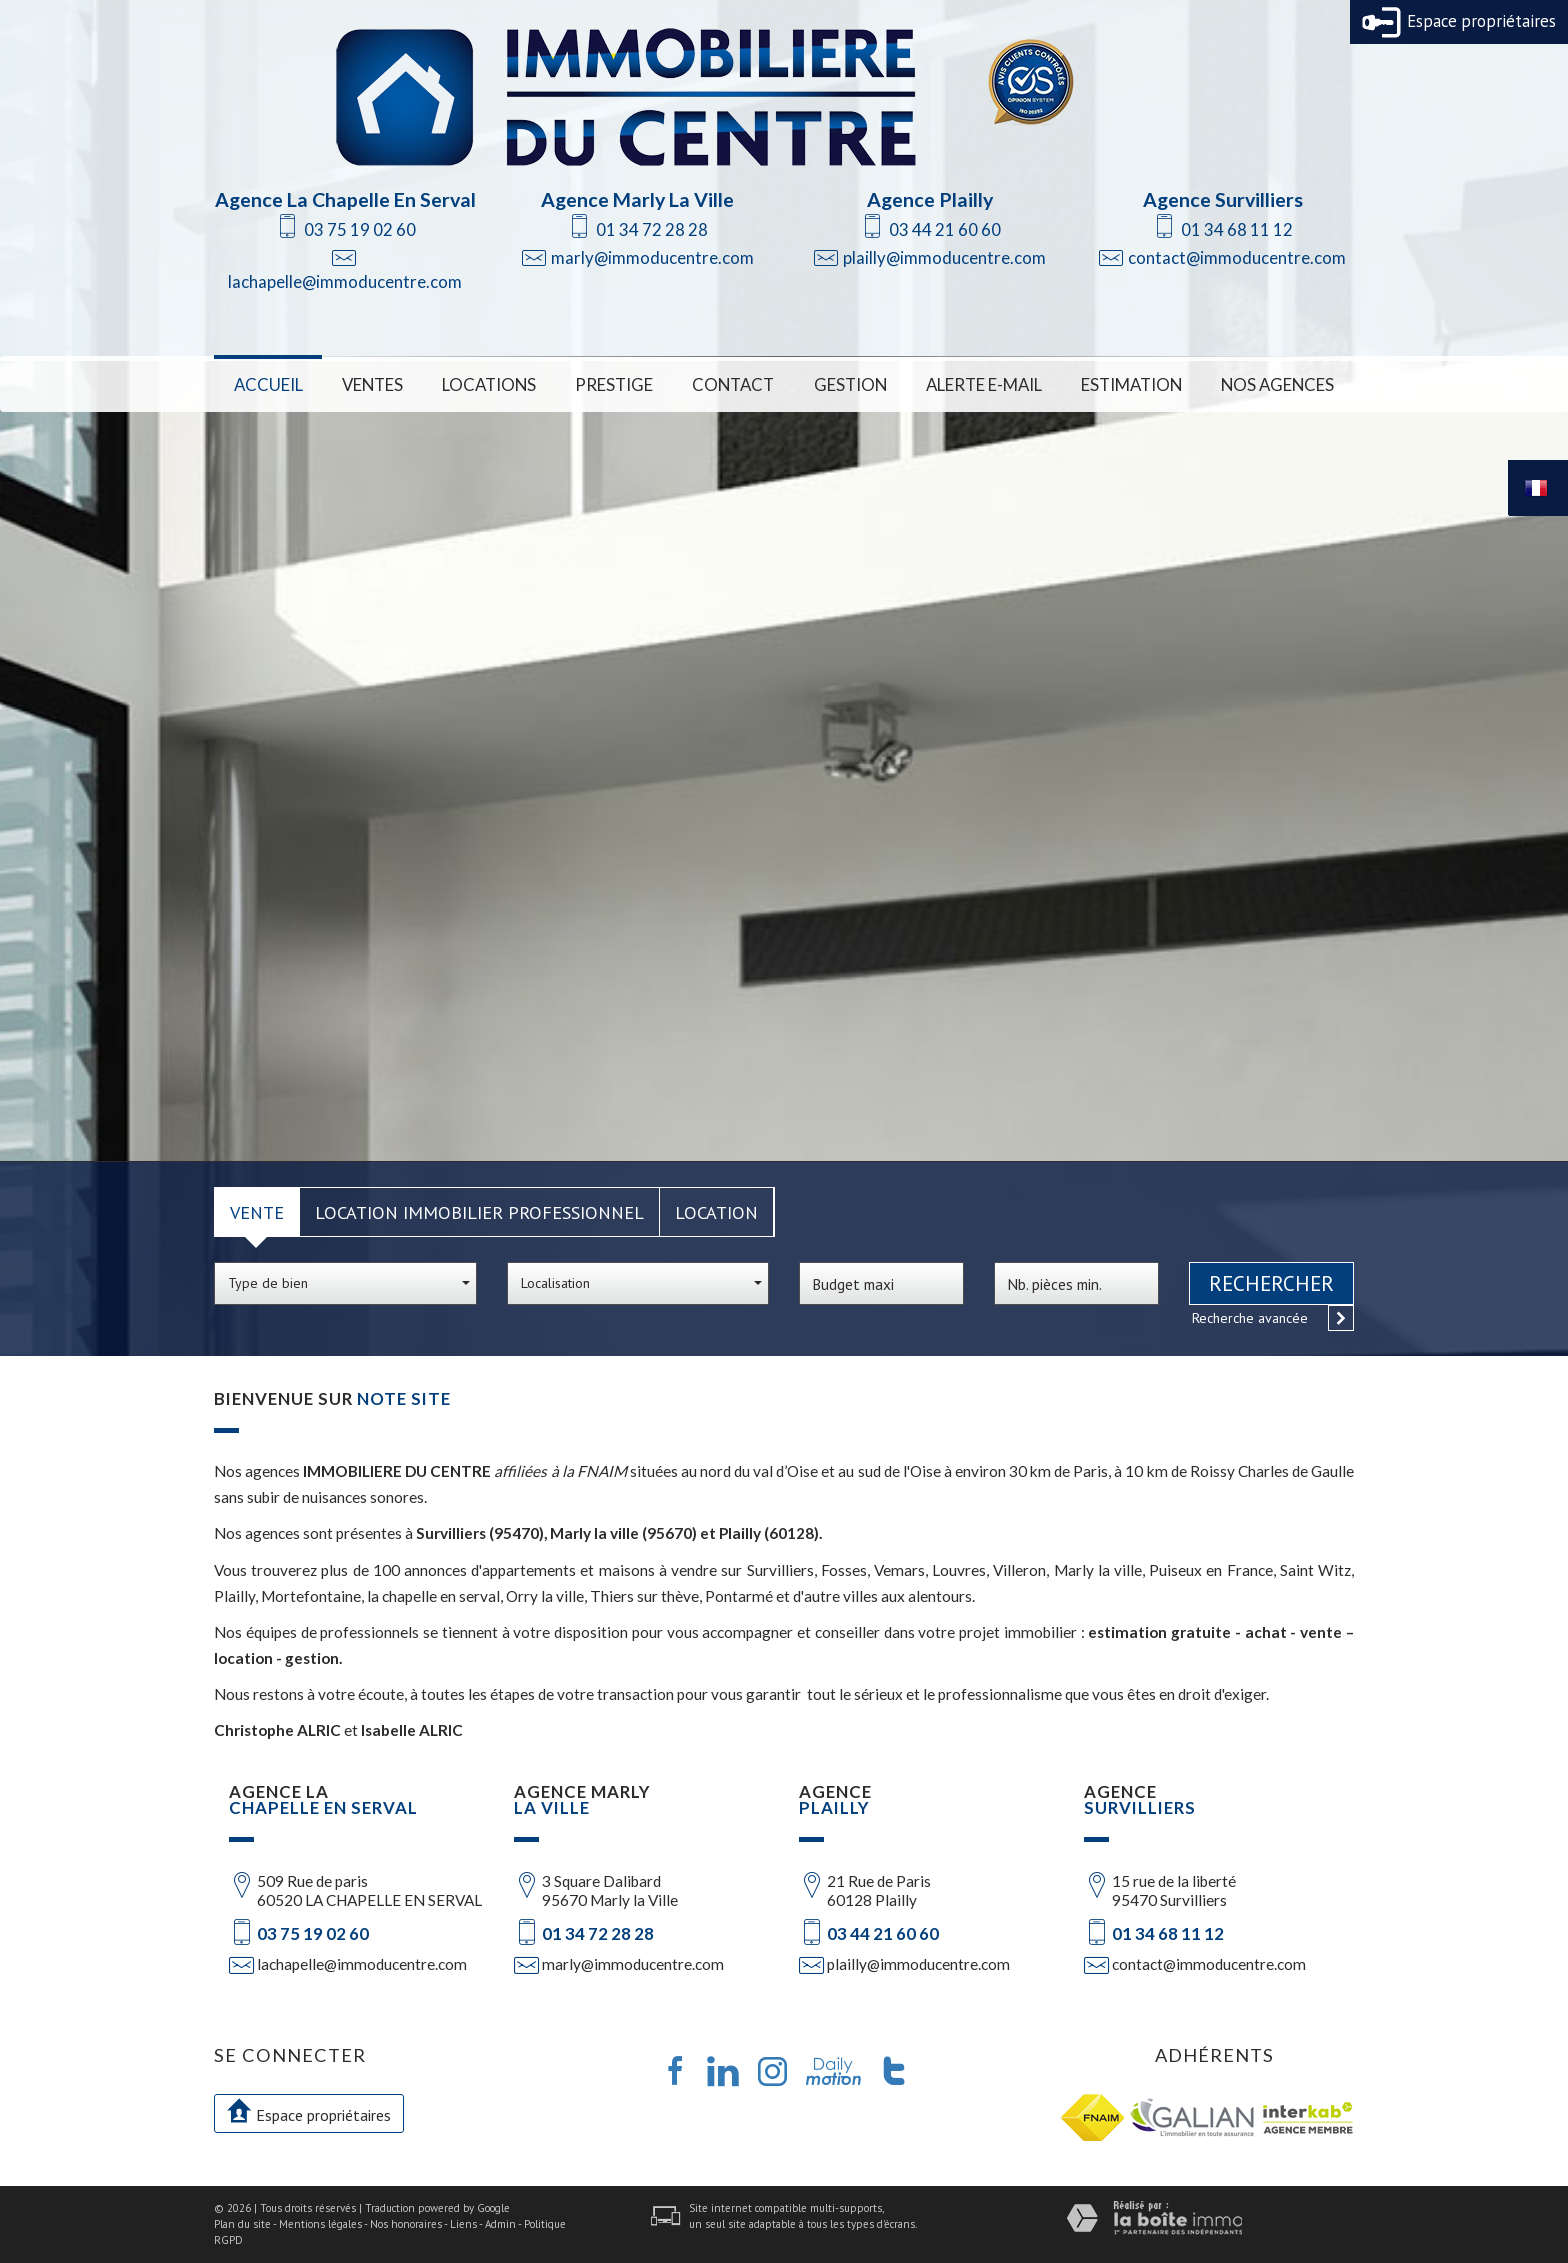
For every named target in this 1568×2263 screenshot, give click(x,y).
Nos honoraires (406, 2224)
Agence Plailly (930, 199)
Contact (733, 384)
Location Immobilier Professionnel (479, 1212)
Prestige (614, 384)
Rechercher (1271, 1283)
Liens (463, 2224)
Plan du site (242, 2224)
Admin (500, 2224)
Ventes (372, 384)
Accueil (268, 384)
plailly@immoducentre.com (944, 257)
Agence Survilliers (1223, 199)
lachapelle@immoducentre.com (345, 281)
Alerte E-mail (984, 384)
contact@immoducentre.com (1237, 257)
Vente (257, 1212)
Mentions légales (320, 2224)
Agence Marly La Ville (637, 199)
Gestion (850, 384)
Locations (489, 384)
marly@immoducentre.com (652, 257)
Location (716, 1212)
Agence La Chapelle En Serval (345, 199)
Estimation (1131, 384)
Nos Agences (1277, 384)
